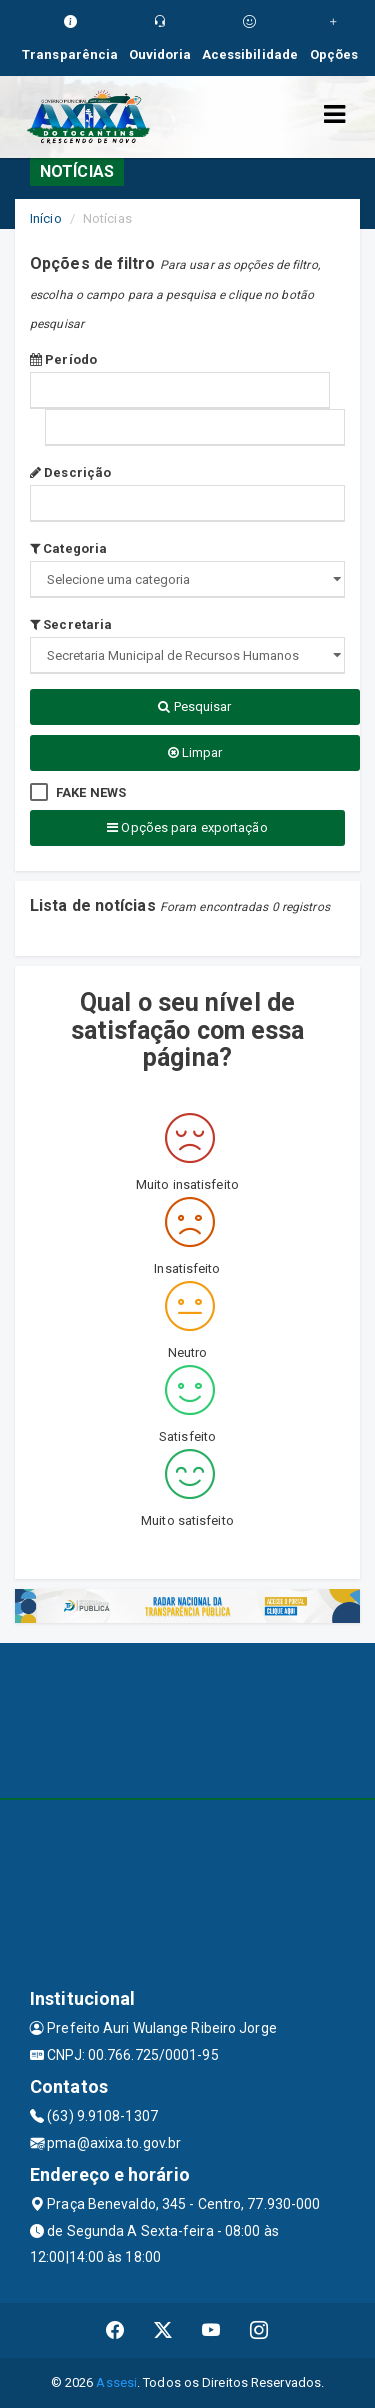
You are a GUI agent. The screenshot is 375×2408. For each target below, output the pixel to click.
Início (46, 218)
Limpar (195, 752)
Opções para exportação (187, 827)
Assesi (116, 2382)
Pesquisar (194, 706)
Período (63, 359)
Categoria (68, 548)
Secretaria (71, 624)
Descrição (70, 472)
